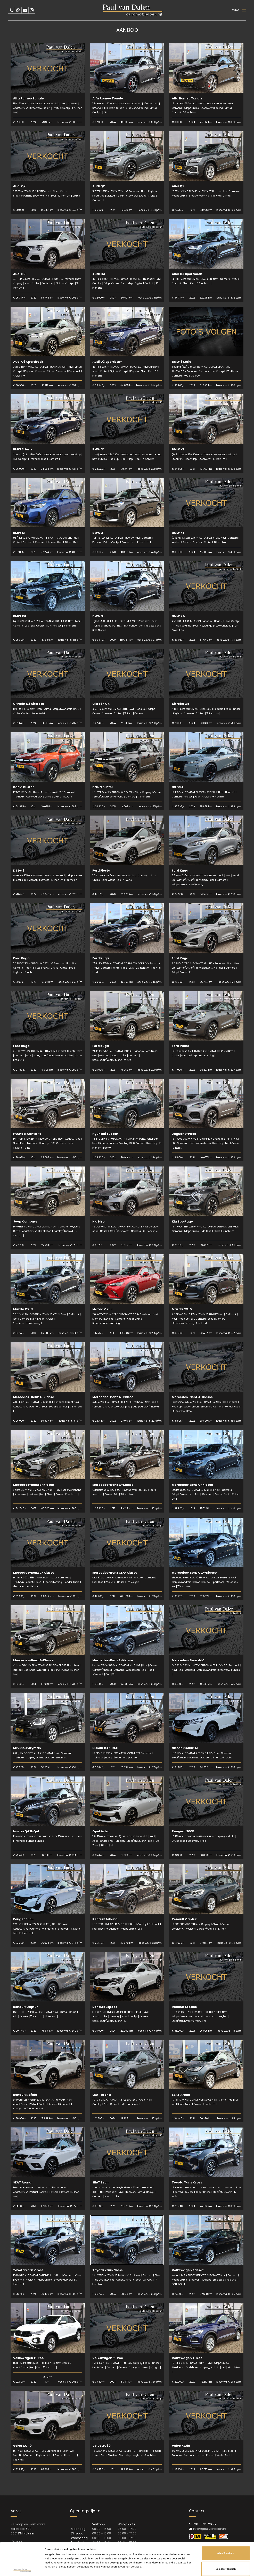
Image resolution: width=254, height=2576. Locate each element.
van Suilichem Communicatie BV (49, 2571)
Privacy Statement (117, 2571)
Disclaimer (92, 2571)
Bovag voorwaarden (149, 2571)
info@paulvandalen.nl (209, 2529)
